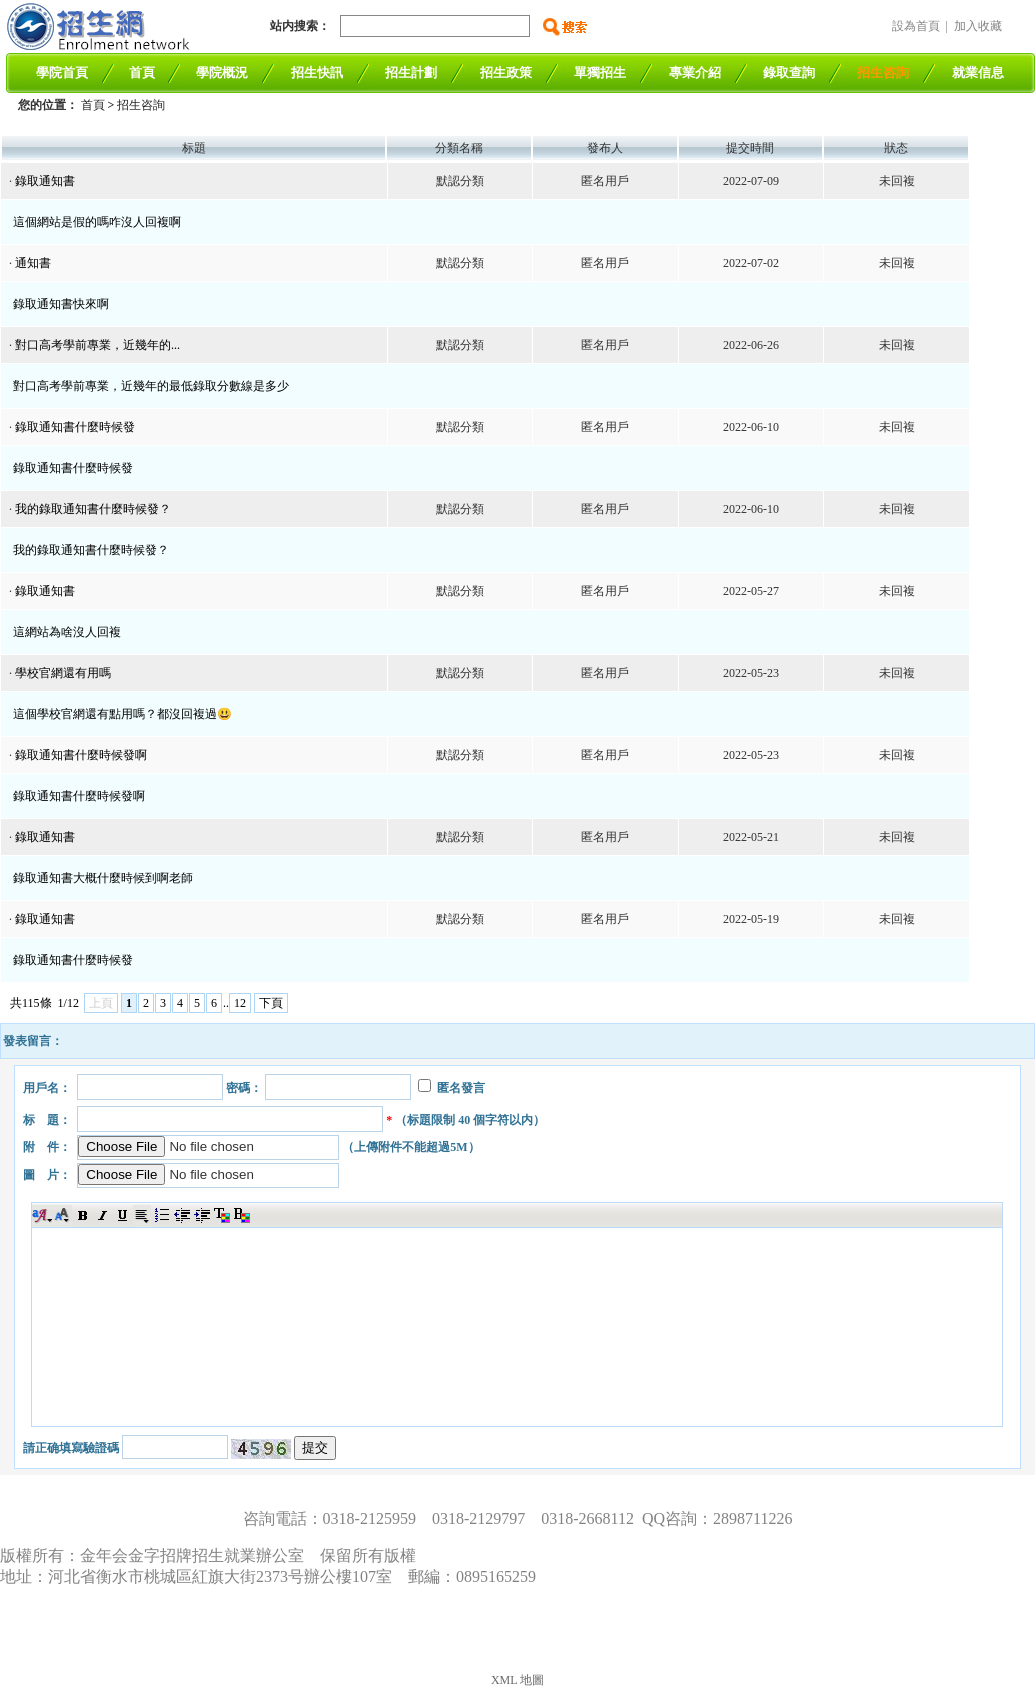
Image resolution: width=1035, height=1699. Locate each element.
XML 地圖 (517, 1680)
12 (240, 1003)
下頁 (271, 1003)
